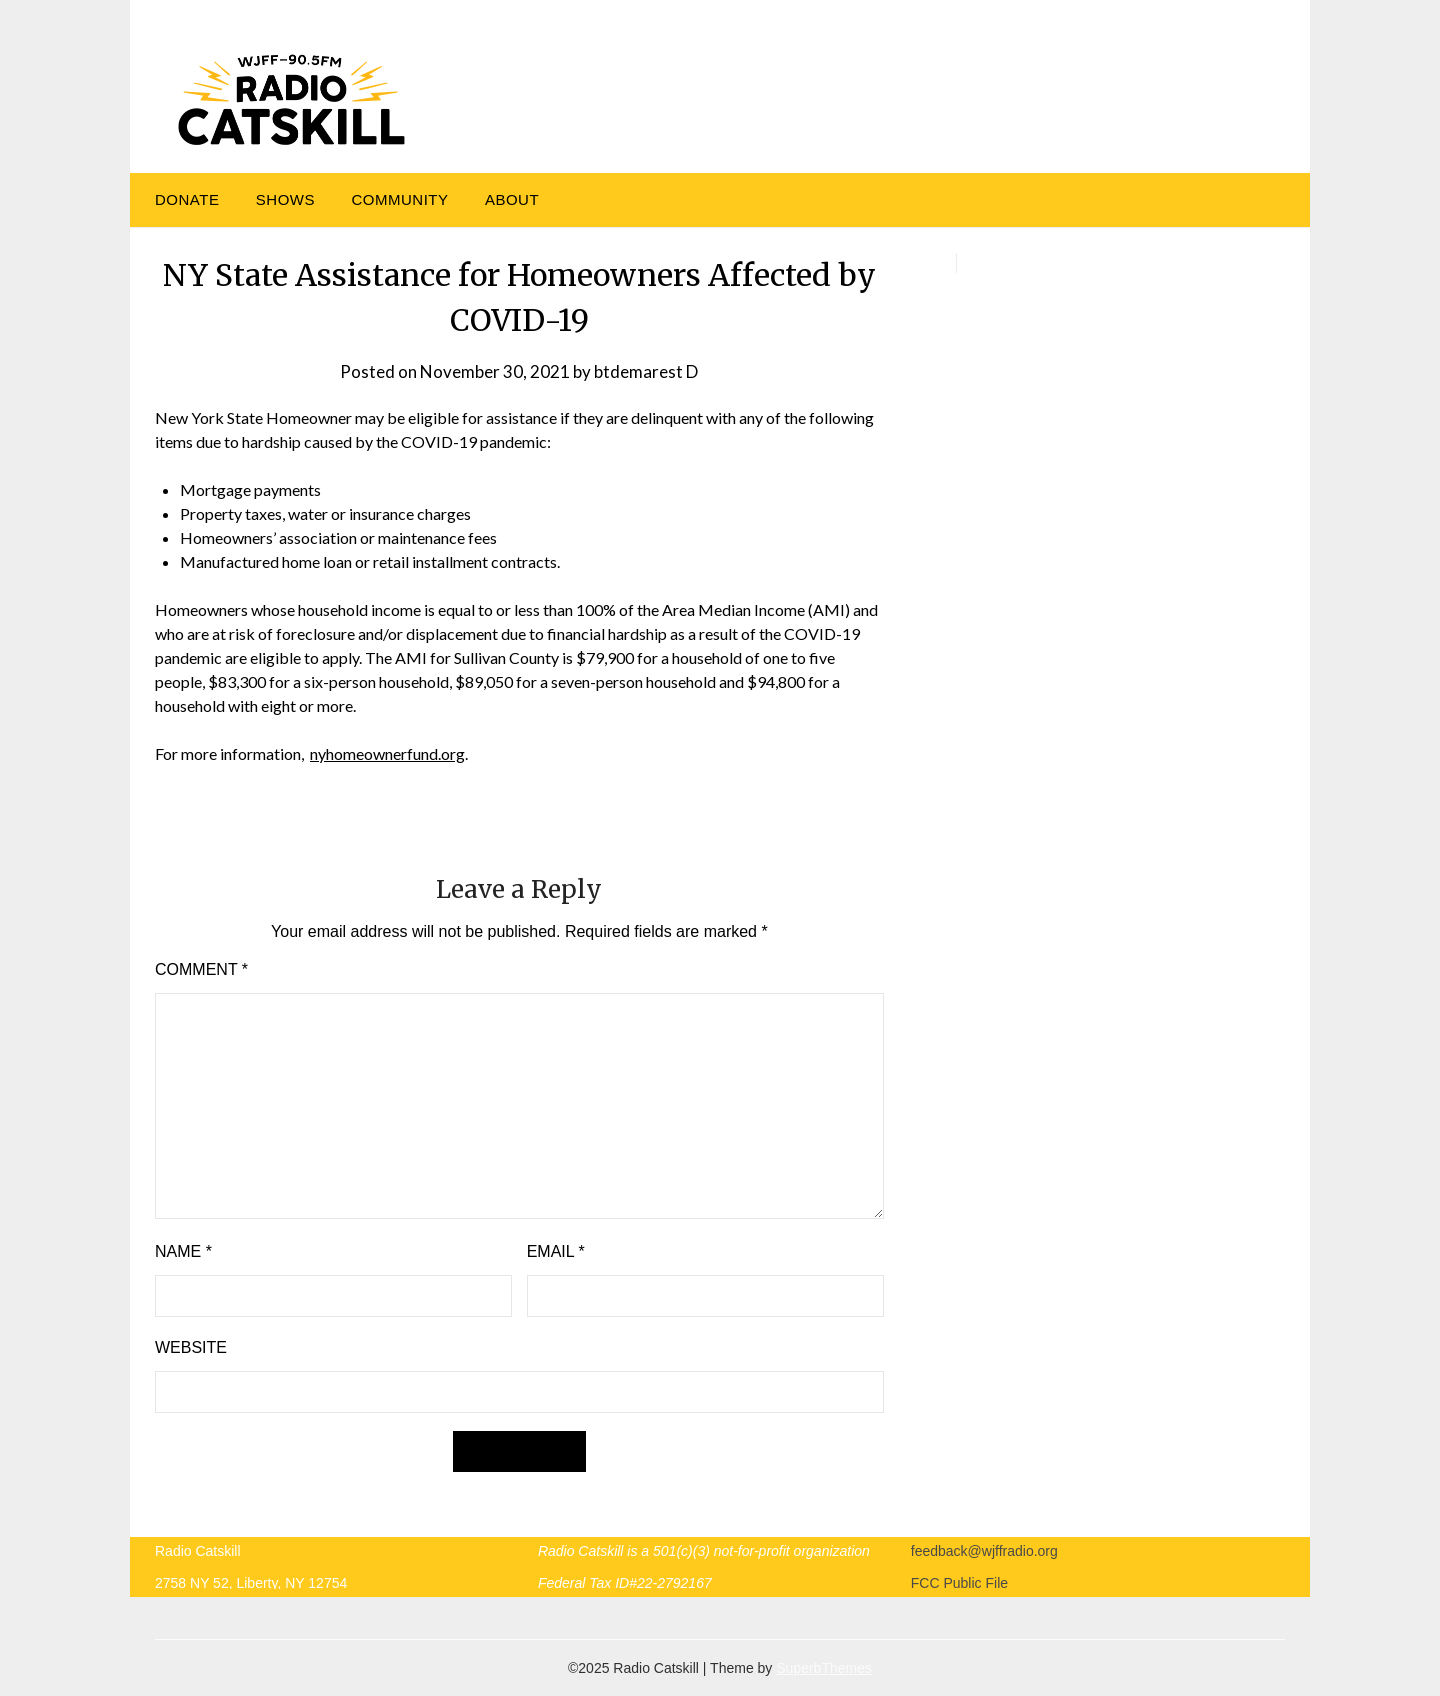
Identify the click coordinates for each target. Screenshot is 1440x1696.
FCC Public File (959, 1583)
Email (556, 1251)
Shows (285, 199)
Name (183, 1251)
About (512, 199)
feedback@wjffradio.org (984, 1551)
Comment (201, 969)
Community (399, 199)
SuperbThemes (824, 1668)
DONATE (187, 199)
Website (191, 1347)
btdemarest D (646, 371)
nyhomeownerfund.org (387, 753)
